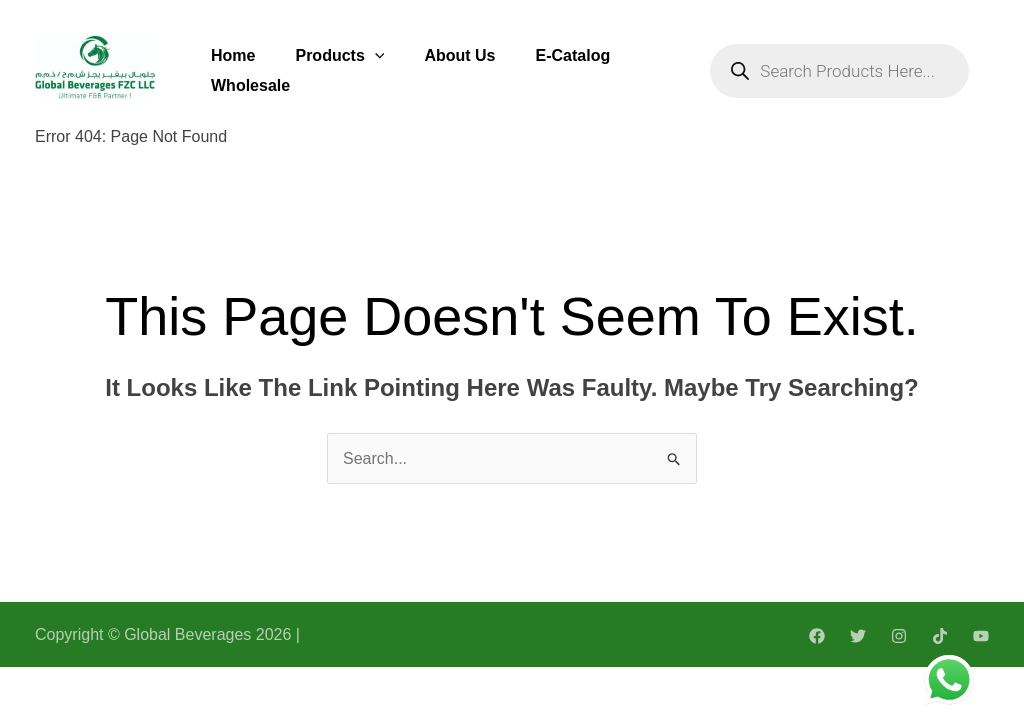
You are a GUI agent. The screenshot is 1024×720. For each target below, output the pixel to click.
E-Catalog (573, 55)
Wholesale (250, 85)
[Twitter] (858, 636)
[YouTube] (981, 636)
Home (233, 55)
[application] (375, 55)
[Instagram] (899, 636)
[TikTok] (940, 636)
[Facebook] (817, 636)
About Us (459, 55)
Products (339, 55)
